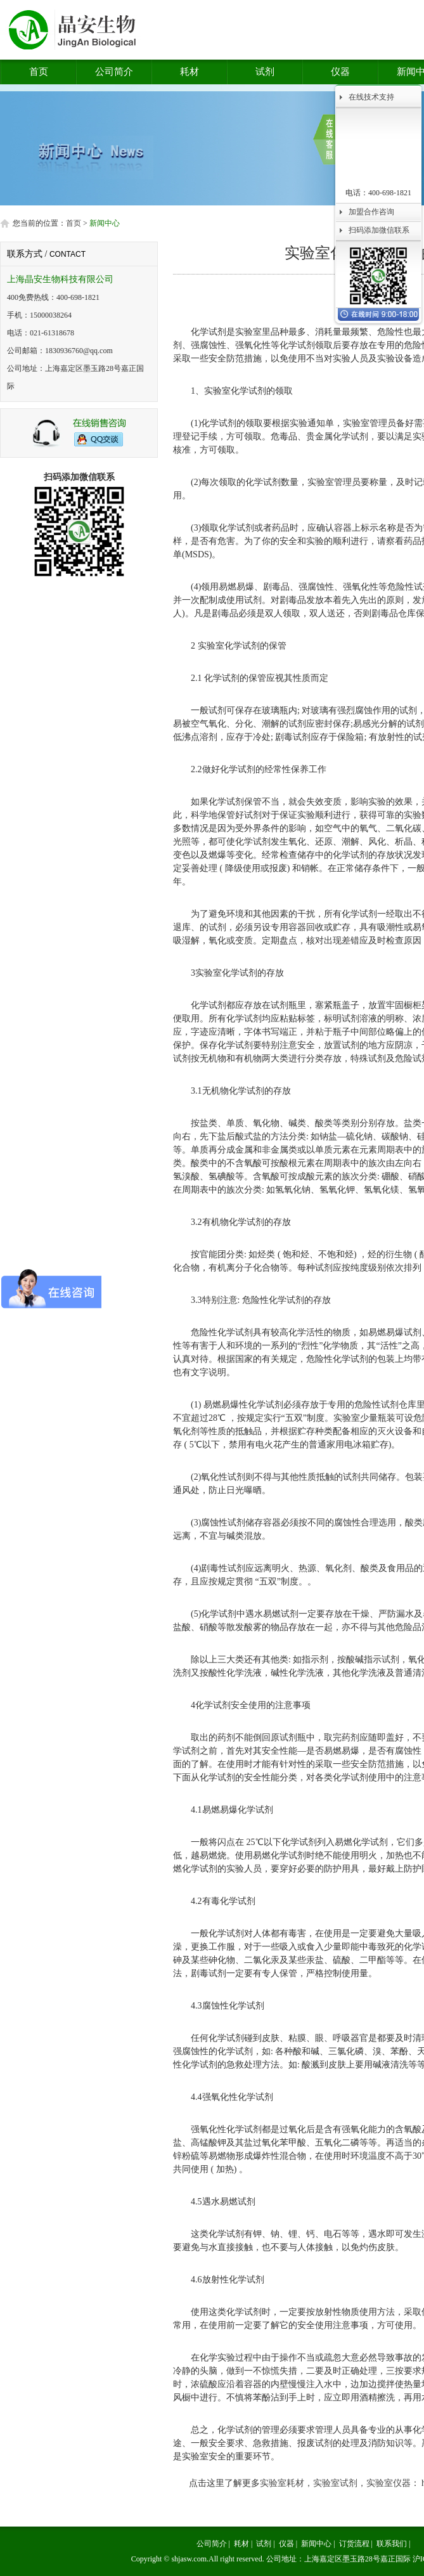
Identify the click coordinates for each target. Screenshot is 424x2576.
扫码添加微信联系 (379, 230)
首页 (38, 72)
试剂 (264, 72)
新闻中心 (316, 2543)
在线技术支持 (371, 97)
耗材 (189, 72)
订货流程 (354, 2543)
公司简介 (114, 72)
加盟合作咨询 (371, 211)
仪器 (340, 72)
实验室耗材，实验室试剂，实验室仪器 (335, 2483)
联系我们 (391, 2543)
